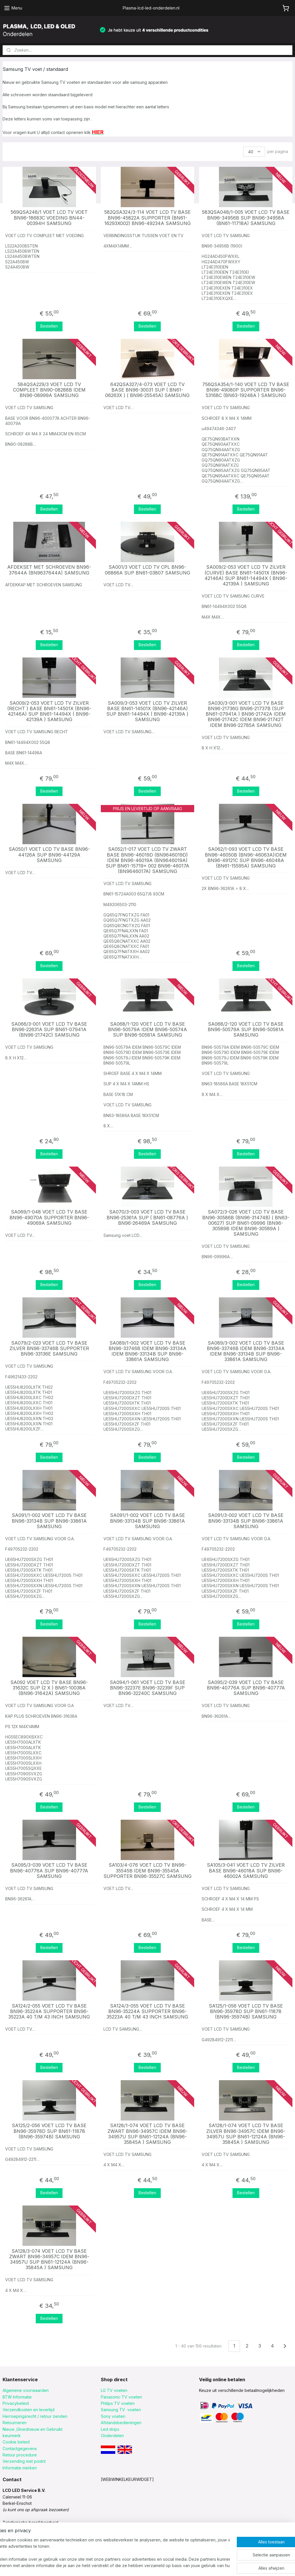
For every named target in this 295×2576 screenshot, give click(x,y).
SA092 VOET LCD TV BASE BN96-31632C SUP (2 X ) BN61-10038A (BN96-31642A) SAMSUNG (49, 1688)
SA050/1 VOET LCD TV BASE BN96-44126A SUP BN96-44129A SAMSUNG (49, 854)
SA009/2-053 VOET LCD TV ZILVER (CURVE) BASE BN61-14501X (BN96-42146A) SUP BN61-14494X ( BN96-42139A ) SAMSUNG (246, 575)
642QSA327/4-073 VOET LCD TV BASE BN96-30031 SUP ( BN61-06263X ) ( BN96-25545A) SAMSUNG (147, 390)
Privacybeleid (16, 2403)
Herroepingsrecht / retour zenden (35, 2416)
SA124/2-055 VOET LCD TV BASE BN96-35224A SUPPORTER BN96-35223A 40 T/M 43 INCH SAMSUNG (49, 2011)
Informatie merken (20, 2467)
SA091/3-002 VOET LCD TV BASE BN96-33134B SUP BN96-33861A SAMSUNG (245, 1521)
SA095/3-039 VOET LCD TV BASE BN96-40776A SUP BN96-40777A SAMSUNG (49, 1870)
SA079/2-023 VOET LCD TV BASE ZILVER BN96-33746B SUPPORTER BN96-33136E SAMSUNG (49, 1348)
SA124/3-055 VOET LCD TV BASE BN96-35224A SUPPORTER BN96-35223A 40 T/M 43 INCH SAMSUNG (147, 2011)
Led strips (110, 2429)
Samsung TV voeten (121, 2409)
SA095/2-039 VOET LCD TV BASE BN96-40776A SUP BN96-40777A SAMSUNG (246, 1688)
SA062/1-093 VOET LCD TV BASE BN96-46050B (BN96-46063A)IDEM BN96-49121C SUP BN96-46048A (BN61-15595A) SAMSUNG (246, 857)
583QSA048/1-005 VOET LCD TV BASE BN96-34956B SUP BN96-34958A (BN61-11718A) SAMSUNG (246, 217)
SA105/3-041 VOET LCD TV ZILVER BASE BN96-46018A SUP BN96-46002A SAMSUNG (246, 1870)
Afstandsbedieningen (121, 2422)
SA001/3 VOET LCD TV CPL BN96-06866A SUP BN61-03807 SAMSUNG (147, 569)
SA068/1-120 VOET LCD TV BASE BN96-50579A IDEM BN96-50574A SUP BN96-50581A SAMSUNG (147, 1029)
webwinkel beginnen (172, 2565)
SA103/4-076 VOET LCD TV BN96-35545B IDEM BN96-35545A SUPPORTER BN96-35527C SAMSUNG (147, 1870)
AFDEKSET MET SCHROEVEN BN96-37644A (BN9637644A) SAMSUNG (49, 569)
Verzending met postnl (24, 2461)
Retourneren (15, 2422)
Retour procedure (20, 2454)
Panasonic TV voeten (121, 2396)
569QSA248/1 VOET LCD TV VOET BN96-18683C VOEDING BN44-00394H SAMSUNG (49, 217)
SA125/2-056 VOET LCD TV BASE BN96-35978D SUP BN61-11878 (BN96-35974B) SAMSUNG (49, 2131)
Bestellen (49, 326)
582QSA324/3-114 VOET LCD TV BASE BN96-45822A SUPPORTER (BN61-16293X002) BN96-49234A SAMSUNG (147, 217)
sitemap (140, 2565)
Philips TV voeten (118, 2403)
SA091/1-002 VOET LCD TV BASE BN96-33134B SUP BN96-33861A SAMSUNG (49, 1521)
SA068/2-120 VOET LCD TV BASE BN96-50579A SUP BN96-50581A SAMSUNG (246, 1029)
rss (151, 2565)
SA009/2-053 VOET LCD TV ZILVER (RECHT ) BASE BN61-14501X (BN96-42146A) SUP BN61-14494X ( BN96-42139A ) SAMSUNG (49, 711)
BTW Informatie (17, 2396)
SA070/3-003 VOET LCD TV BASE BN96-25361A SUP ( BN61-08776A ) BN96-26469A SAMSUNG (147, 1217)
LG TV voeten (114, 2390)
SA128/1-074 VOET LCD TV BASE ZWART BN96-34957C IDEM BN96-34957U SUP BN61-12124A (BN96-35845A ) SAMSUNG (147, 2134)
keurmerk (12, 2435)
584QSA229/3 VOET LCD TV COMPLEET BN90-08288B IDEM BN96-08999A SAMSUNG (49, 390)
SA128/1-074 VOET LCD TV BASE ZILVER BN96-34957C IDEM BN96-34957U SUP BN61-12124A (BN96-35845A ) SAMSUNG (245, 2134)
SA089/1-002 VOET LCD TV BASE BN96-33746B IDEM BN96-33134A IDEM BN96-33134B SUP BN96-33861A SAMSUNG (147, 1351)
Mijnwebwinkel (223, 2565)
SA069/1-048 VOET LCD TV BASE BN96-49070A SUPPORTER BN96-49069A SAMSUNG (49, 1217)
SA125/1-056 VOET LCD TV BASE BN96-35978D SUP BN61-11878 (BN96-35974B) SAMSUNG (246, 2011)
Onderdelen (112, 2435)
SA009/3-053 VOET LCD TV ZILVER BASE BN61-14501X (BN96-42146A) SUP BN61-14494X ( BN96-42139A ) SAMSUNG (147, 711)
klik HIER (11, 2529)
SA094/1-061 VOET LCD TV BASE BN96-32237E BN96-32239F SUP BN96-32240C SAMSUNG (147, 1688)
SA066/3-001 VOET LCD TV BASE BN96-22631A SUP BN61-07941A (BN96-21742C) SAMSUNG (49, 1029)
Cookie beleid (16, 2441)
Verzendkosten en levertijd (28, 2409)
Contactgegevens (20, 2448)
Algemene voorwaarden (26, 2390)
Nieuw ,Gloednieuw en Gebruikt (33, 2429)
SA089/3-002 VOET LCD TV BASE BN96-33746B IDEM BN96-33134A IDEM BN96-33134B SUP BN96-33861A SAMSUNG (246, 1351)
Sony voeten (113, 2416)
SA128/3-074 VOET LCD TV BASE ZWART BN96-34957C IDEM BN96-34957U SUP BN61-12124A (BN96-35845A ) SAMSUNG (49, 2259)
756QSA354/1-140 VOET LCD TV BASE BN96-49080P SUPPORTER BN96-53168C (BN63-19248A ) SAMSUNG (245, 390)
